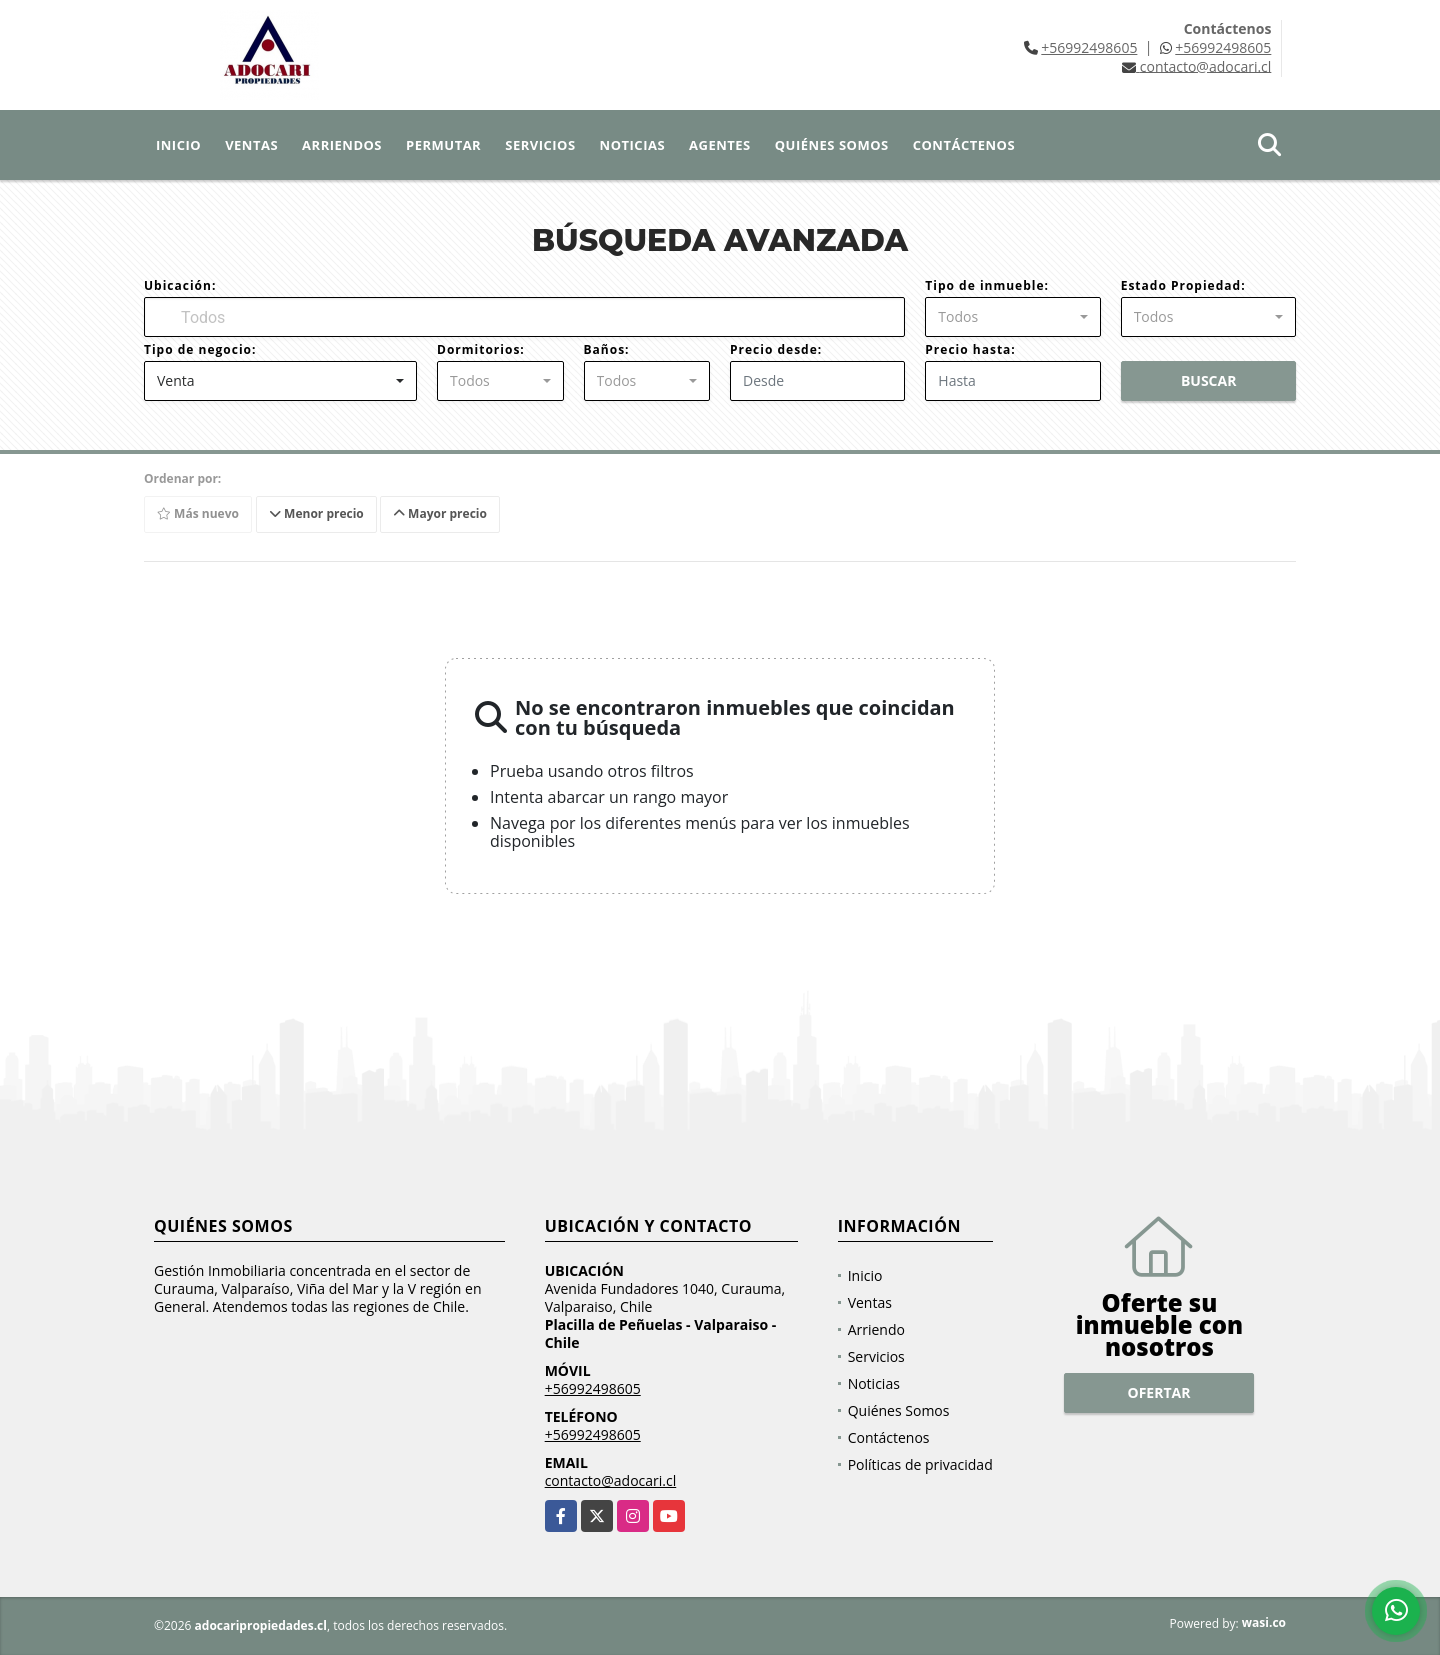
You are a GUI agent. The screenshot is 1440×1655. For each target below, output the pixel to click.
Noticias (632, 145)
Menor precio (316, 513)
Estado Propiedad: (1183, 285)
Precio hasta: (970, 349)
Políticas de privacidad (920, 1464)
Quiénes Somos (832, 145)
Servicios (540, 145)
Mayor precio (440, 513)
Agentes (720, 145)
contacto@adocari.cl (611, 1480)
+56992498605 (1089, 47)
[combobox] (1012, 317)
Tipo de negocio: (200, 349)
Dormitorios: (481, 349)
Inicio (178, 145)
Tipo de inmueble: (987, 285)
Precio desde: (776, 349)
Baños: (607, 349)
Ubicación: (180, 285)
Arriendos (342, 145)
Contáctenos (964, 145)
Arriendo (876, 1329)
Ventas (251, 145)
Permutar (443, 145)
